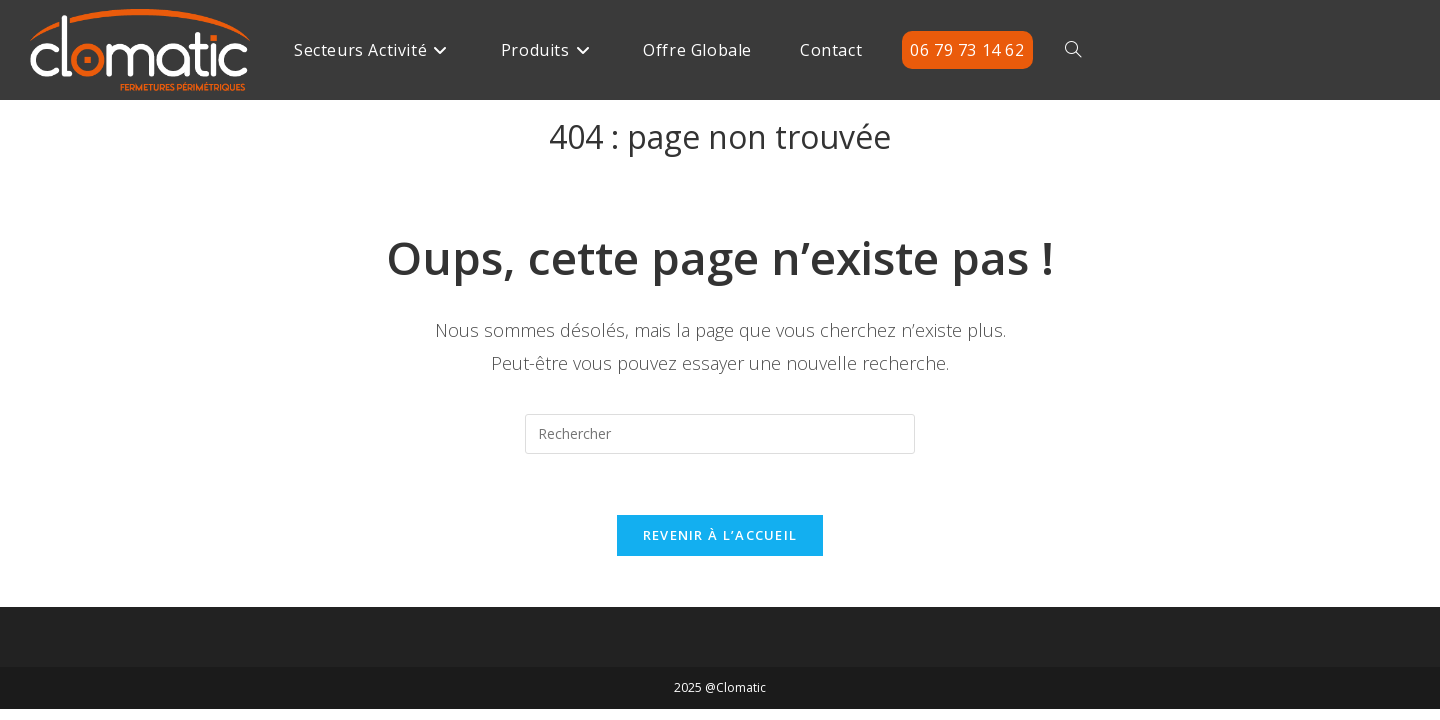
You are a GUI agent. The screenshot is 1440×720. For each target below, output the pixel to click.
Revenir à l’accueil (720, 535)
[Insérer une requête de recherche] (720, 434)
